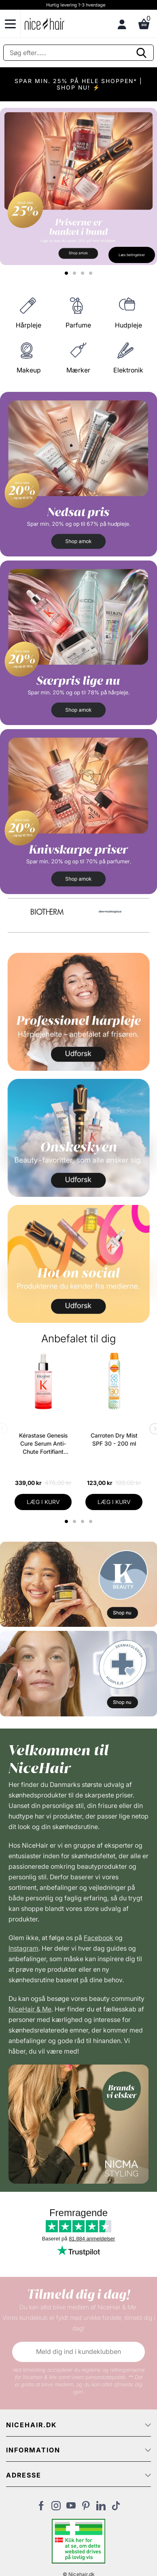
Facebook (98, 1938)
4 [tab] (92, 1521)
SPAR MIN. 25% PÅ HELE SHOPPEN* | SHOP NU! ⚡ (78, 84)
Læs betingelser (132, 254)
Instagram (23, 1948)
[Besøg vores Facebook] (41, 2508)
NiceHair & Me (29, 2009)
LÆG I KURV (43, 1501)
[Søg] (78, 53)
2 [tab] (75, 1521)
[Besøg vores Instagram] (56, 2508)
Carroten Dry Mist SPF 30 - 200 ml (114, 1439)
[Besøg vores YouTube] (71, 2508)
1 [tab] (66, 1521)
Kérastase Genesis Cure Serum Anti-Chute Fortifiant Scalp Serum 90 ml (43, 1444)
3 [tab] (84, 1521)
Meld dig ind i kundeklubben (78, 2351)
